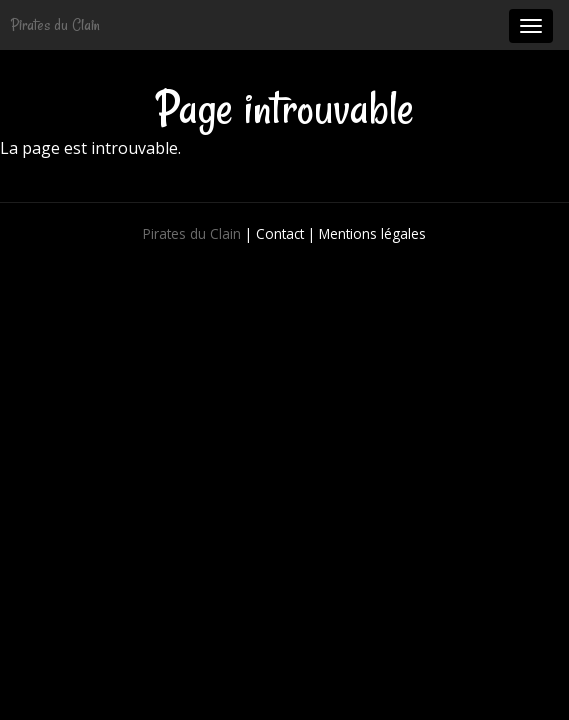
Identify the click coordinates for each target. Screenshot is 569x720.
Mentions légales (372, 233)
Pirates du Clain (55, 25)
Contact (280, 233)
